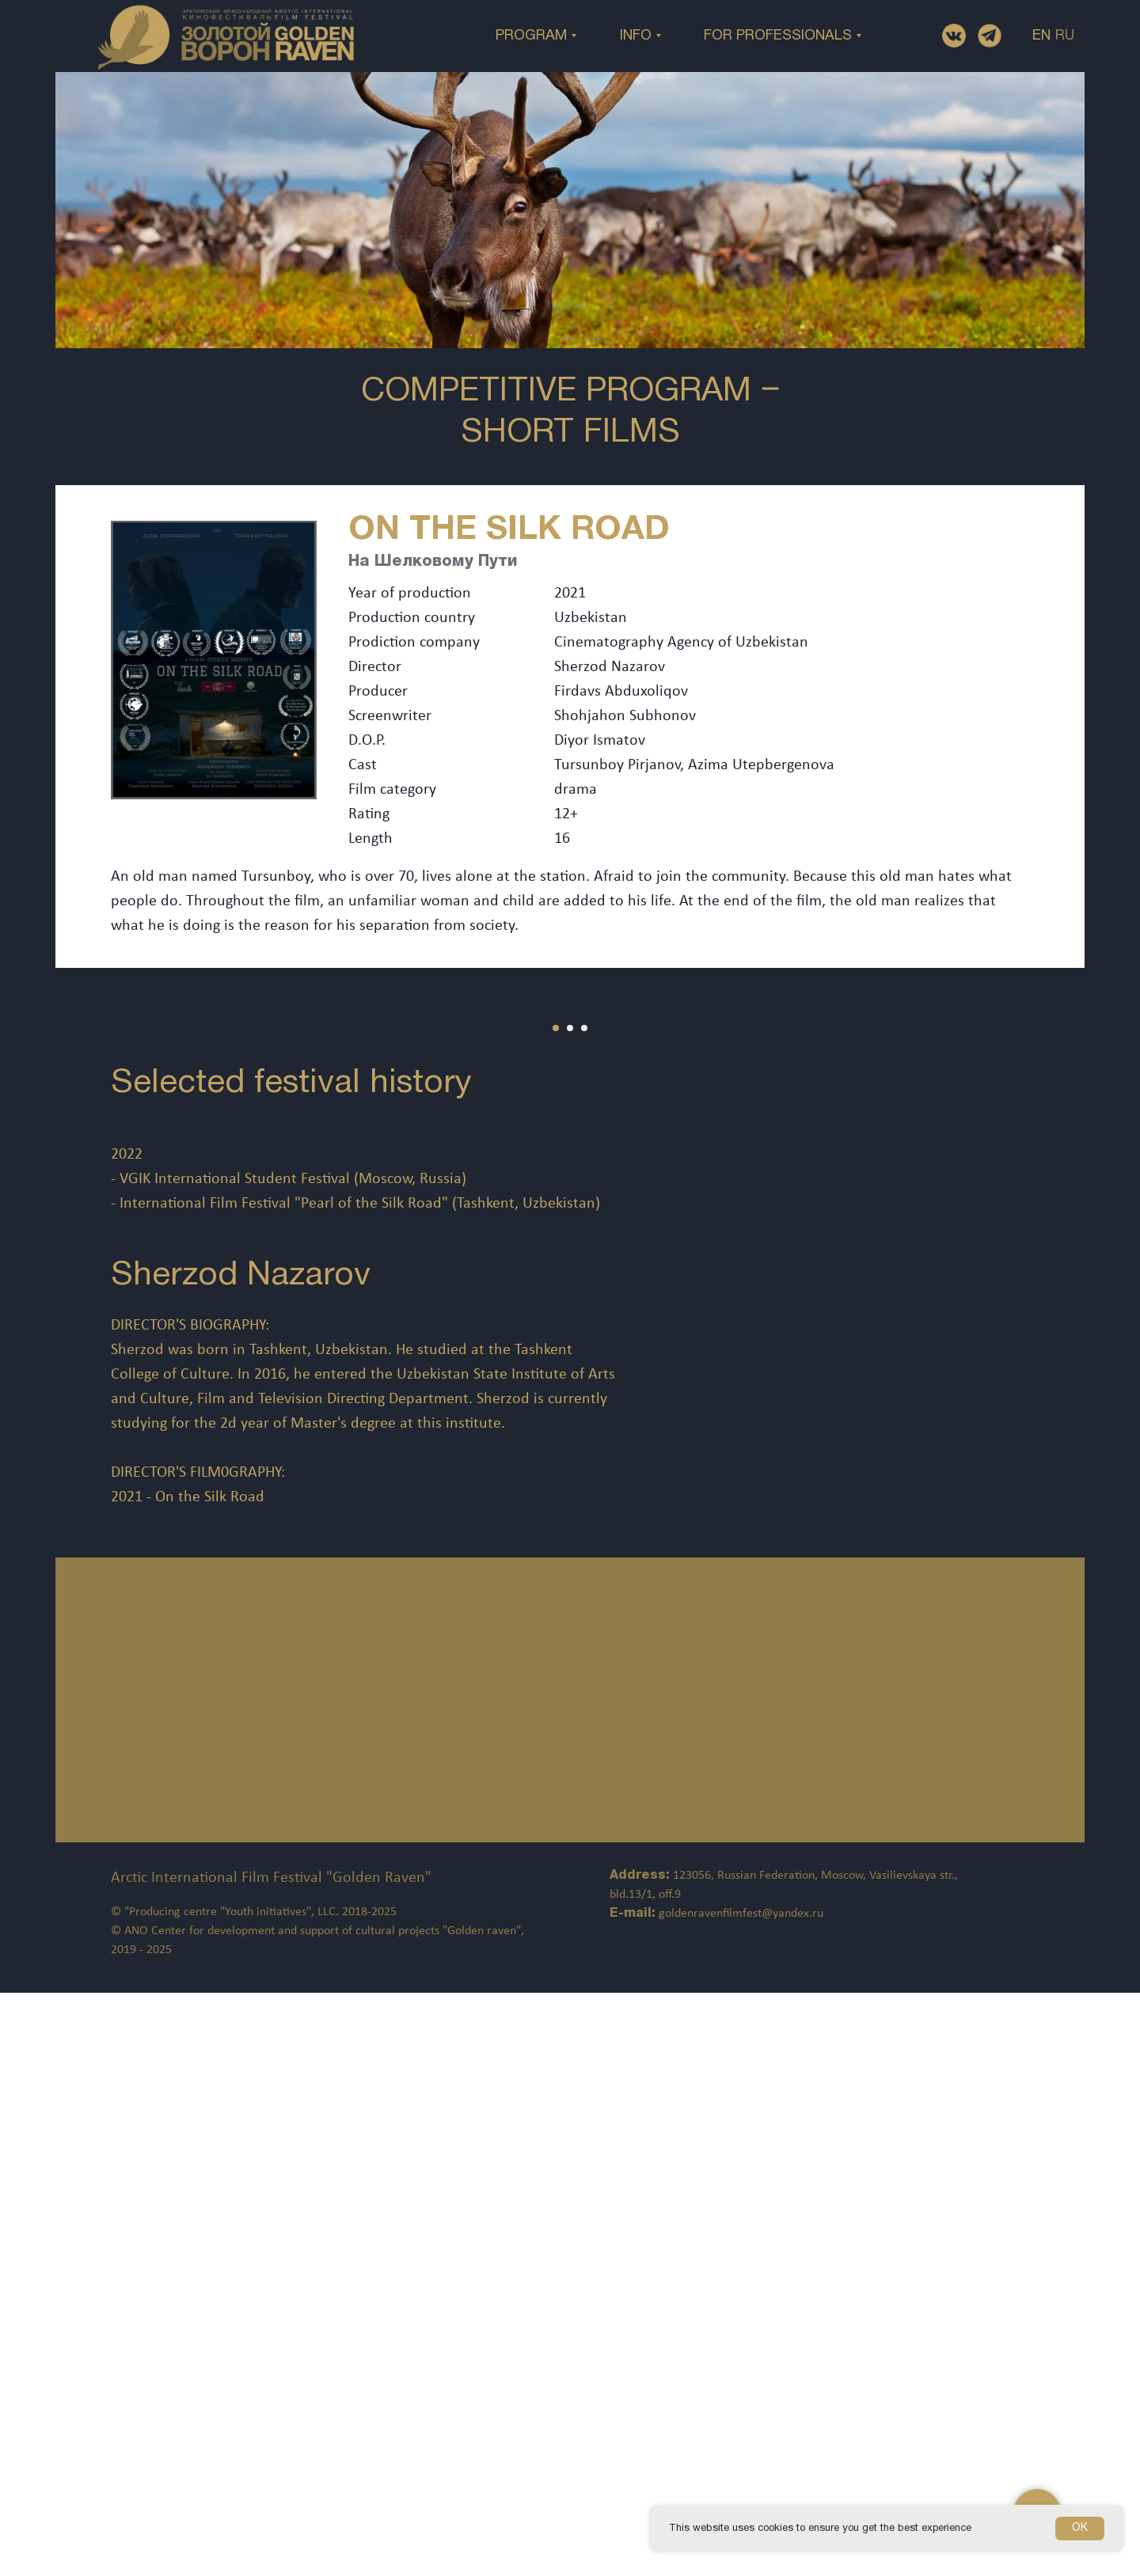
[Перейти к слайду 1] (556, 1424)
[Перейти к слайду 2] (570, 1424)
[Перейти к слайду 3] (584, 1424)
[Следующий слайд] (1100, 1202)
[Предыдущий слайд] (39, 1202)
